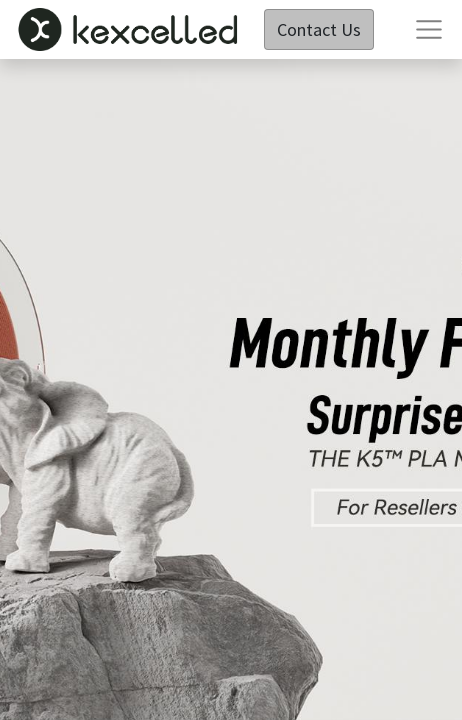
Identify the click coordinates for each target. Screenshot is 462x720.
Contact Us (319, 29)
